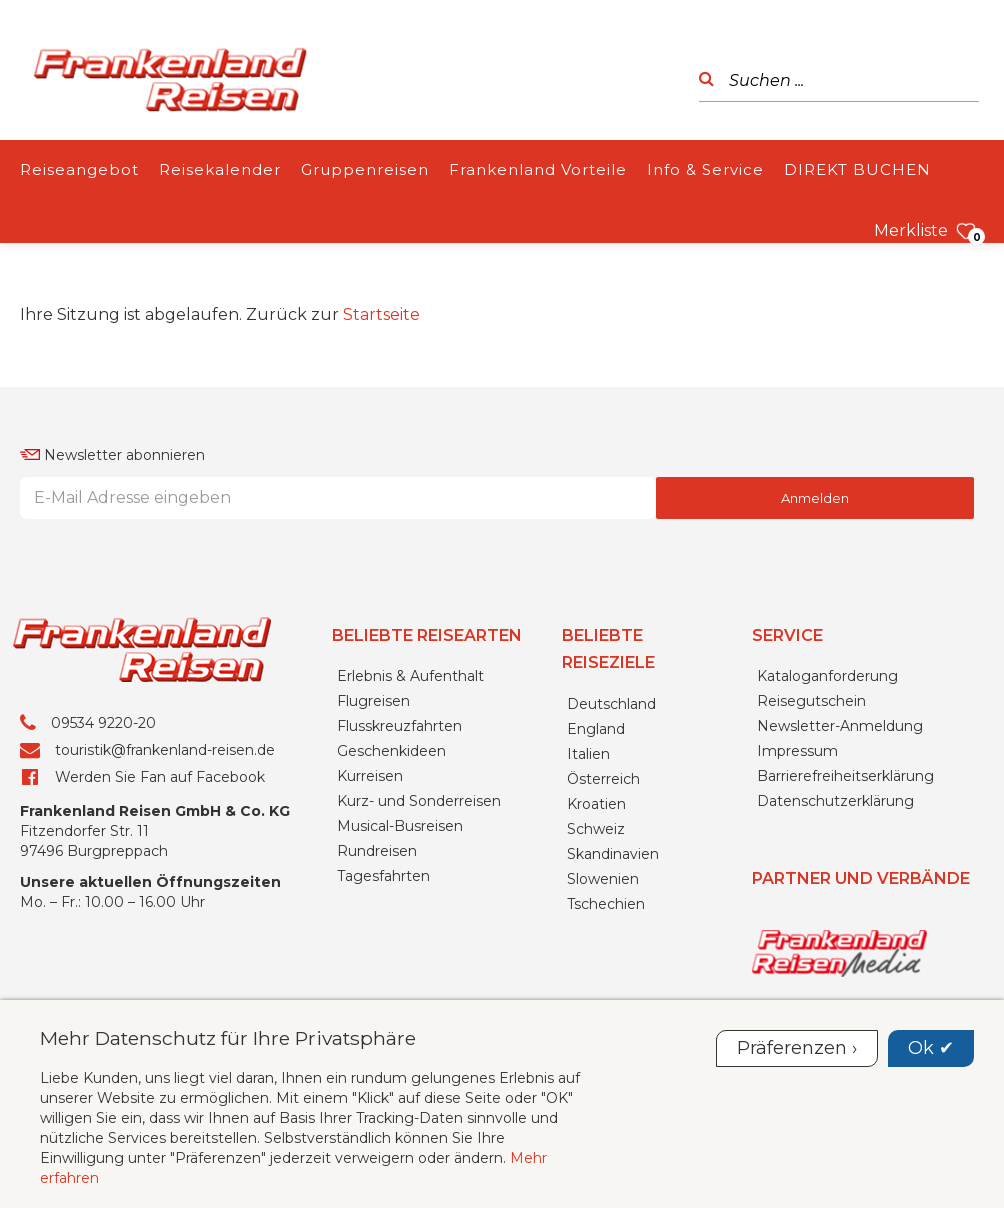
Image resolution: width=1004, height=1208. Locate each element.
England (596, 729)
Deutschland (611, 704)
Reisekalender (220, 169)
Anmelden (815, 498)
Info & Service (705, 169)
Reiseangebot (79, 169)
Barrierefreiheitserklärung (845, 776)
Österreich (603, 779)
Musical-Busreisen (400, 826)
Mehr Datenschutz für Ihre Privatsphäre (228, 1038)
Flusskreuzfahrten (399, 726)
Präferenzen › (797, 1048)
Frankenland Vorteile (538, 169)
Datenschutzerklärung (835, 801)
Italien (588, 754)
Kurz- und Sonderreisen (419, 801)
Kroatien (596, 804)
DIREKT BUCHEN (857, 169)
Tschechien (606, 904)
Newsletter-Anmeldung (840, 726)
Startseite (381, 314)
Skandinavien (613, 854)
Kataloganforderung (827, 676)
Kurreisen (370, 776)
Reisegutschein (811, 701)
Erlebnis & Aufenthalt (410, 676)
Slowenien (603, 879)
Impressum (797, 751)
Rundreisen (377, 851)
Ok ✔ (931, 1048)
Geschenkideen (391, 751)
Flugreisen (373, 701)
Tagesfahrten (383, 876)
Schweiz (596, 829)
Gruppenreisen (365, 169)
